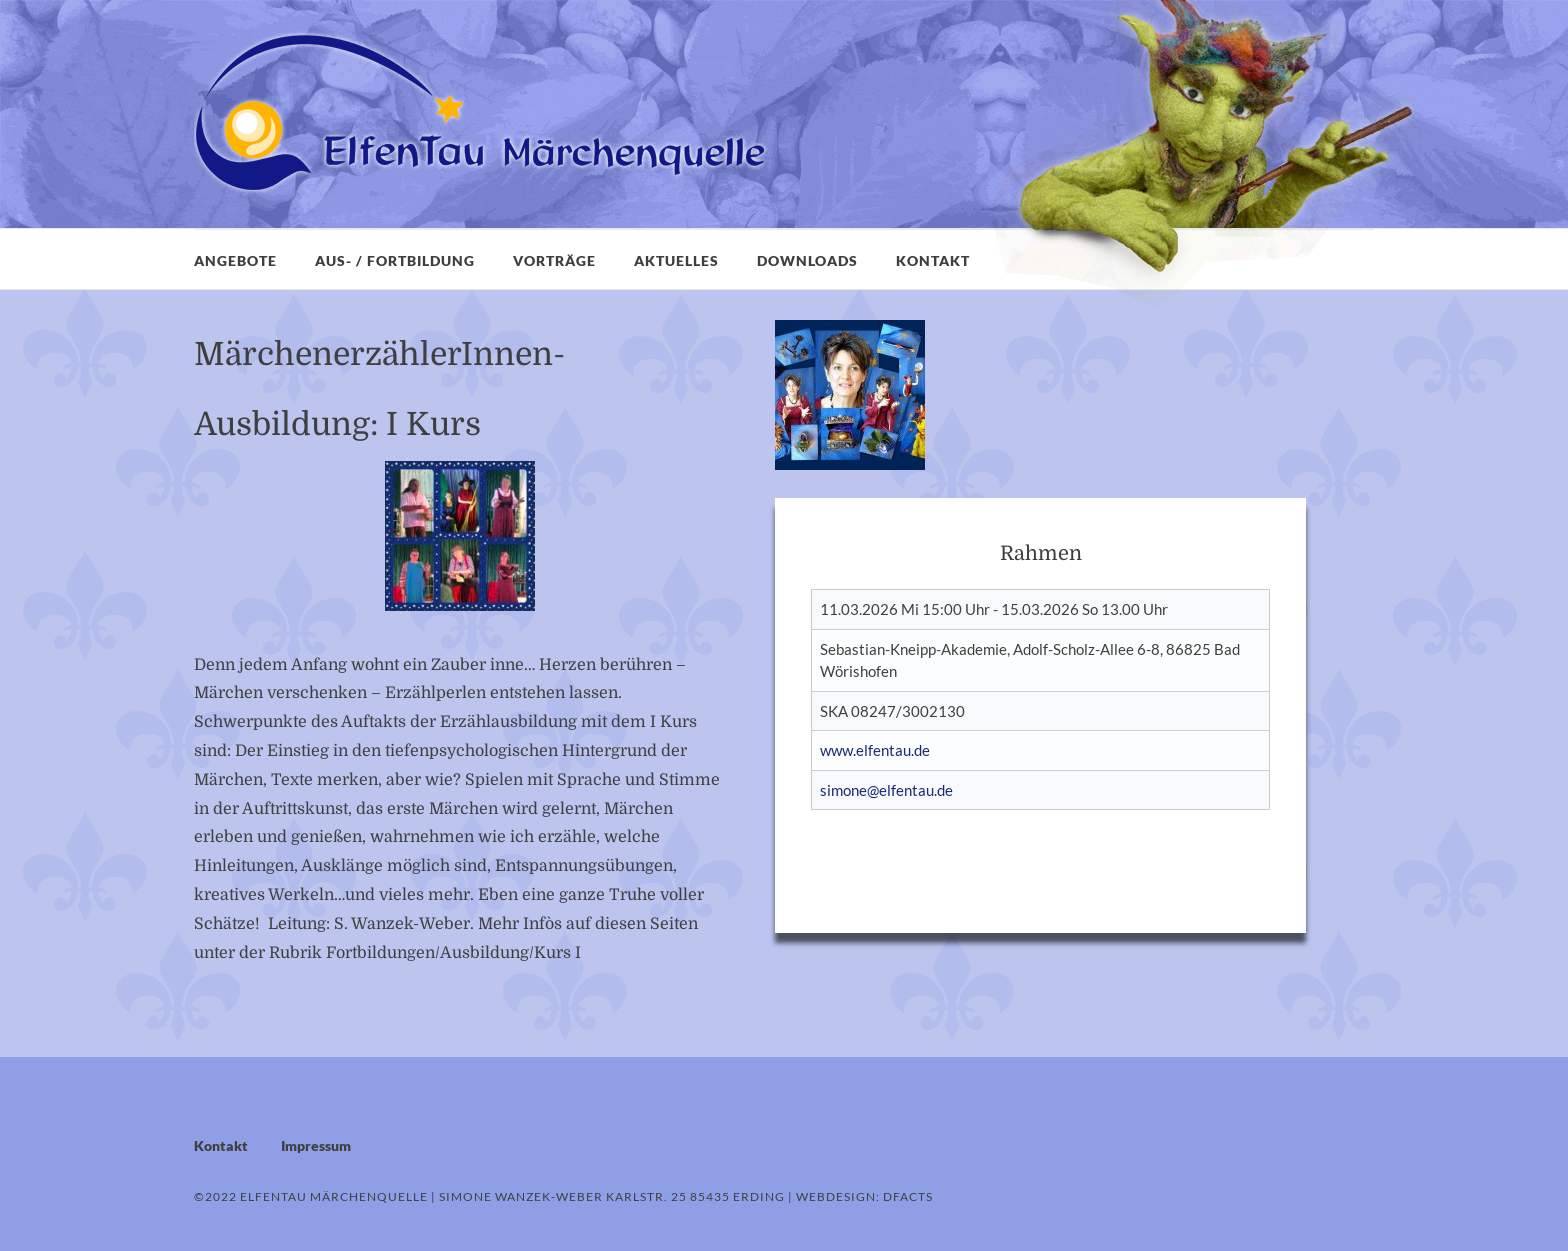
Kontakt (933, 260)
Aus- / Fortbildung (395, 260)
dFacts (908, 1196)
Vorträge (554, 260)
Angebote (235, 260)
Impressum (316, 1145)
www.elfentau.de (875, 750)
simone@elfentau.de (886, 790)
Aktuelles (676, 260)
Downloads (807, 260)
